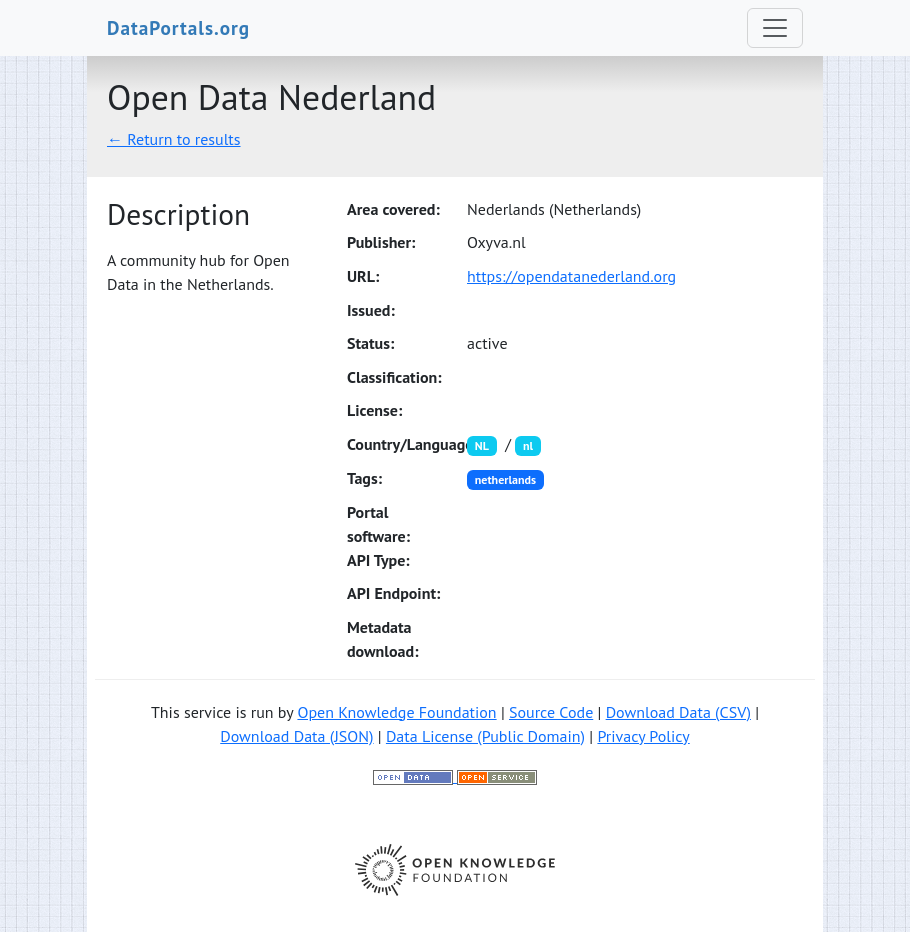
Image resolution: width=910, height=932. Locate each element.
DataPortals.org (178, 27)
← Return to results (174, 139)
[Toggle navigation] (775, 28)
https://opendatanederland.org (571, 276)
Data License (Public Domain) (485, 736)
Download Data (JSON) (296, 736)
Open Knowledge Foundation (396, 712)
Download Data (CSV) (678, 712)
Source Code (551, 712)
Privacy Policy (643, 736)
